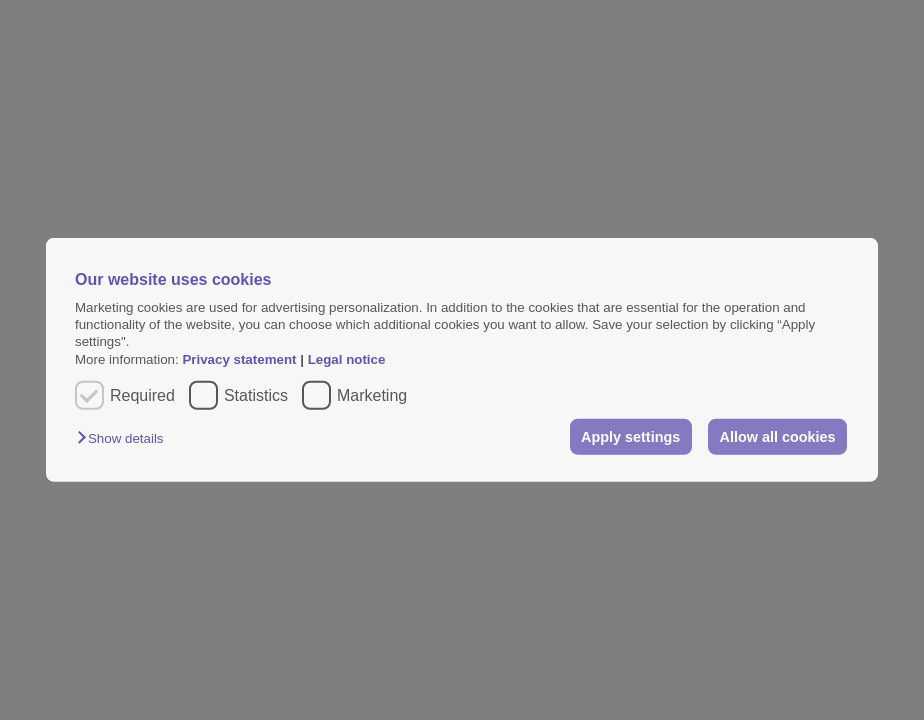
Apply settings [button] (630, 437)
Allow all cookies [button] (778, 437)
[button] (125, 438)
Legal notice (347, 359)
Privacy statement (239, 359)
